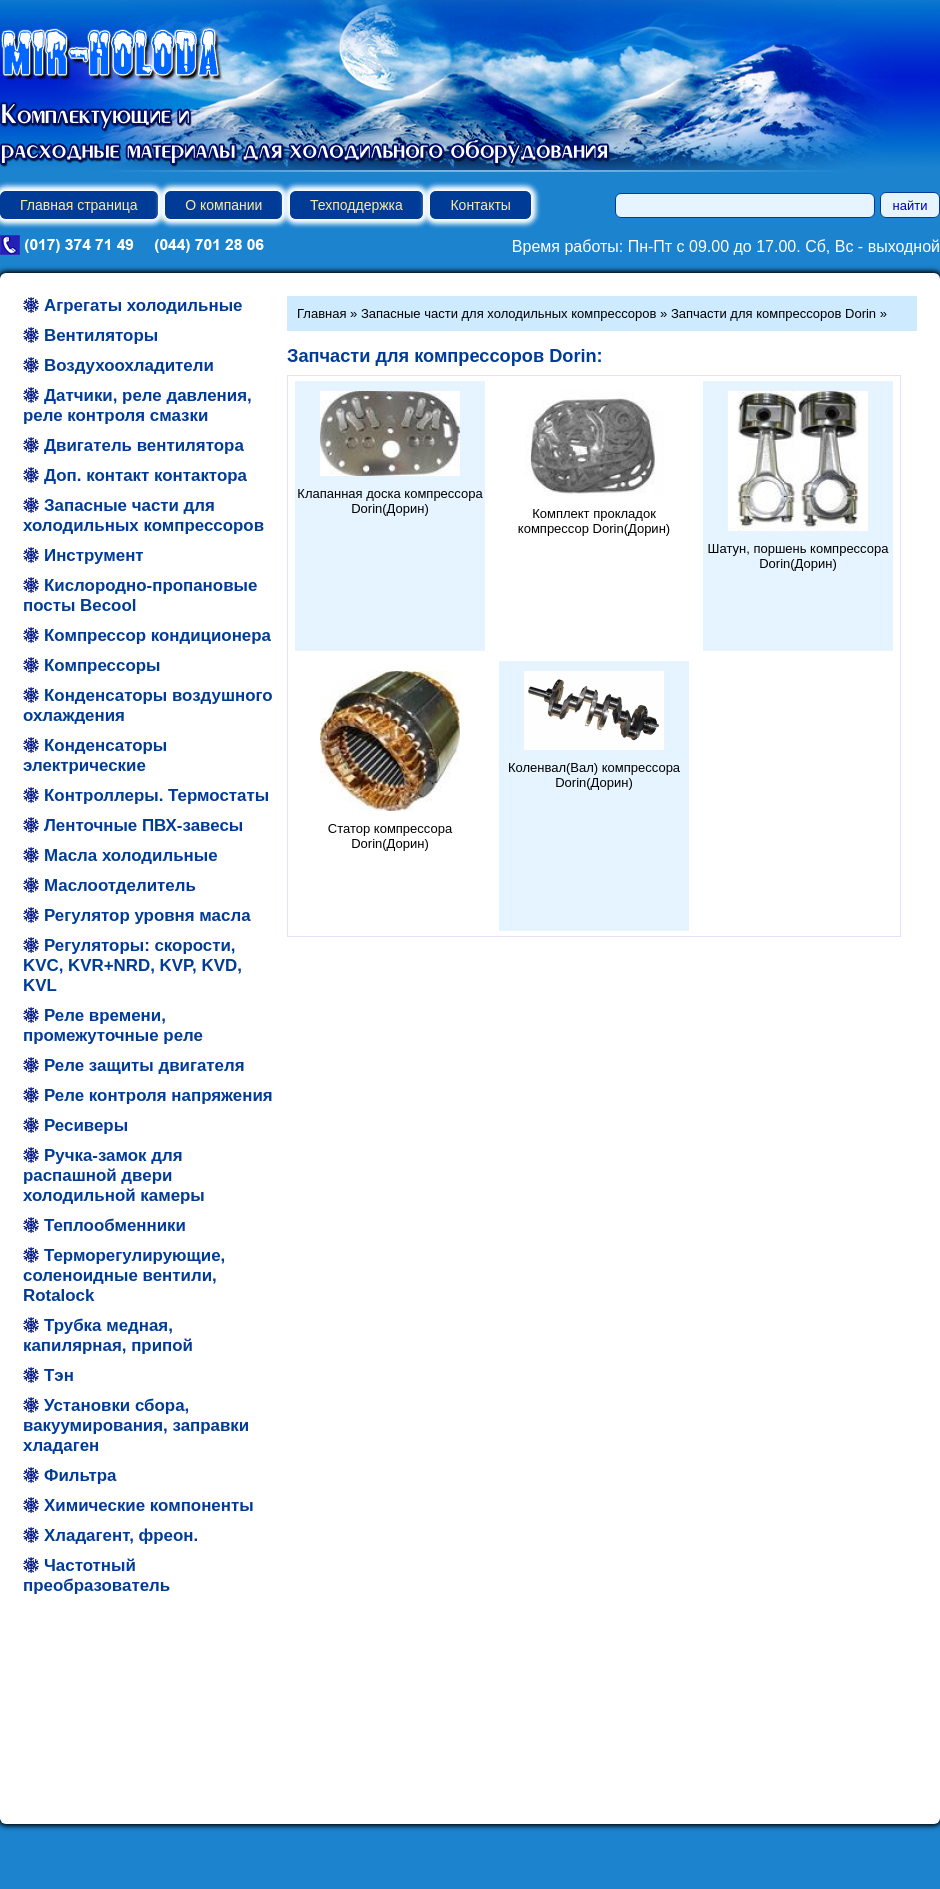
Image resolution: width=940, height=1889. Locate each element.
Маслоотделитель (120, 885)
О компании (223, 205)
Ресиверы (86, 1125)
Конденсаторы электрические (95, 755)
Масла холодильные (131, 855)
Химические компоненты (149, 1505)
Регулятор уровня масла (147, 915)
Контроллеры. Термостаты (156, 795)
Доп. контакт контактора (145, 475)
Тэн (59, 1375)
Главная (321, 313)
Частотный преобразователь (96, 1575)
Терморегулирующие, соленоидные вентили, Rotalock (124, 1275)
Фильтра (80, 1475)
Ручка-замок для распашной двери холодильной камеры (114, 1175)
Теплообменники (115, 1225)
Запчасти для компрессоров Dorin (773, 313)
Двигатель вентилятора (144, 445)
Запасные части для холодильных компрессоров (143, 515)
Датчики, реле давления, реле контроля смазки (137, 405)
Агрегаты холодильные (143, 305)
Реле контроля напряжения (158, 1095)
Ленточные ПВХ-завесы (143, 825)
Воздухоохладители (129, 365)
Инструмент (94, 555)
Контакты (480, 205)
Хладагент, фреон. (121, 1535)
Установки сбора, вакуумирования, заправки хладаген (136, 1425)
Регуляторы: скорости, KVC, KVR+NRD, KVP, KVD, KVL (132, 965)
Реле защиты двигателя (144, 1065)
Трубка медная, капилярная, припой (108, 1335)
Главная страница (79, 205)
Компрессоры (102, 665)
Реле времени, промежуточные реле (113, 1025)
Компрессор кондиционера (157, 635)
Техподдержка (356, 205)
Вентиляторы (101, 335)
